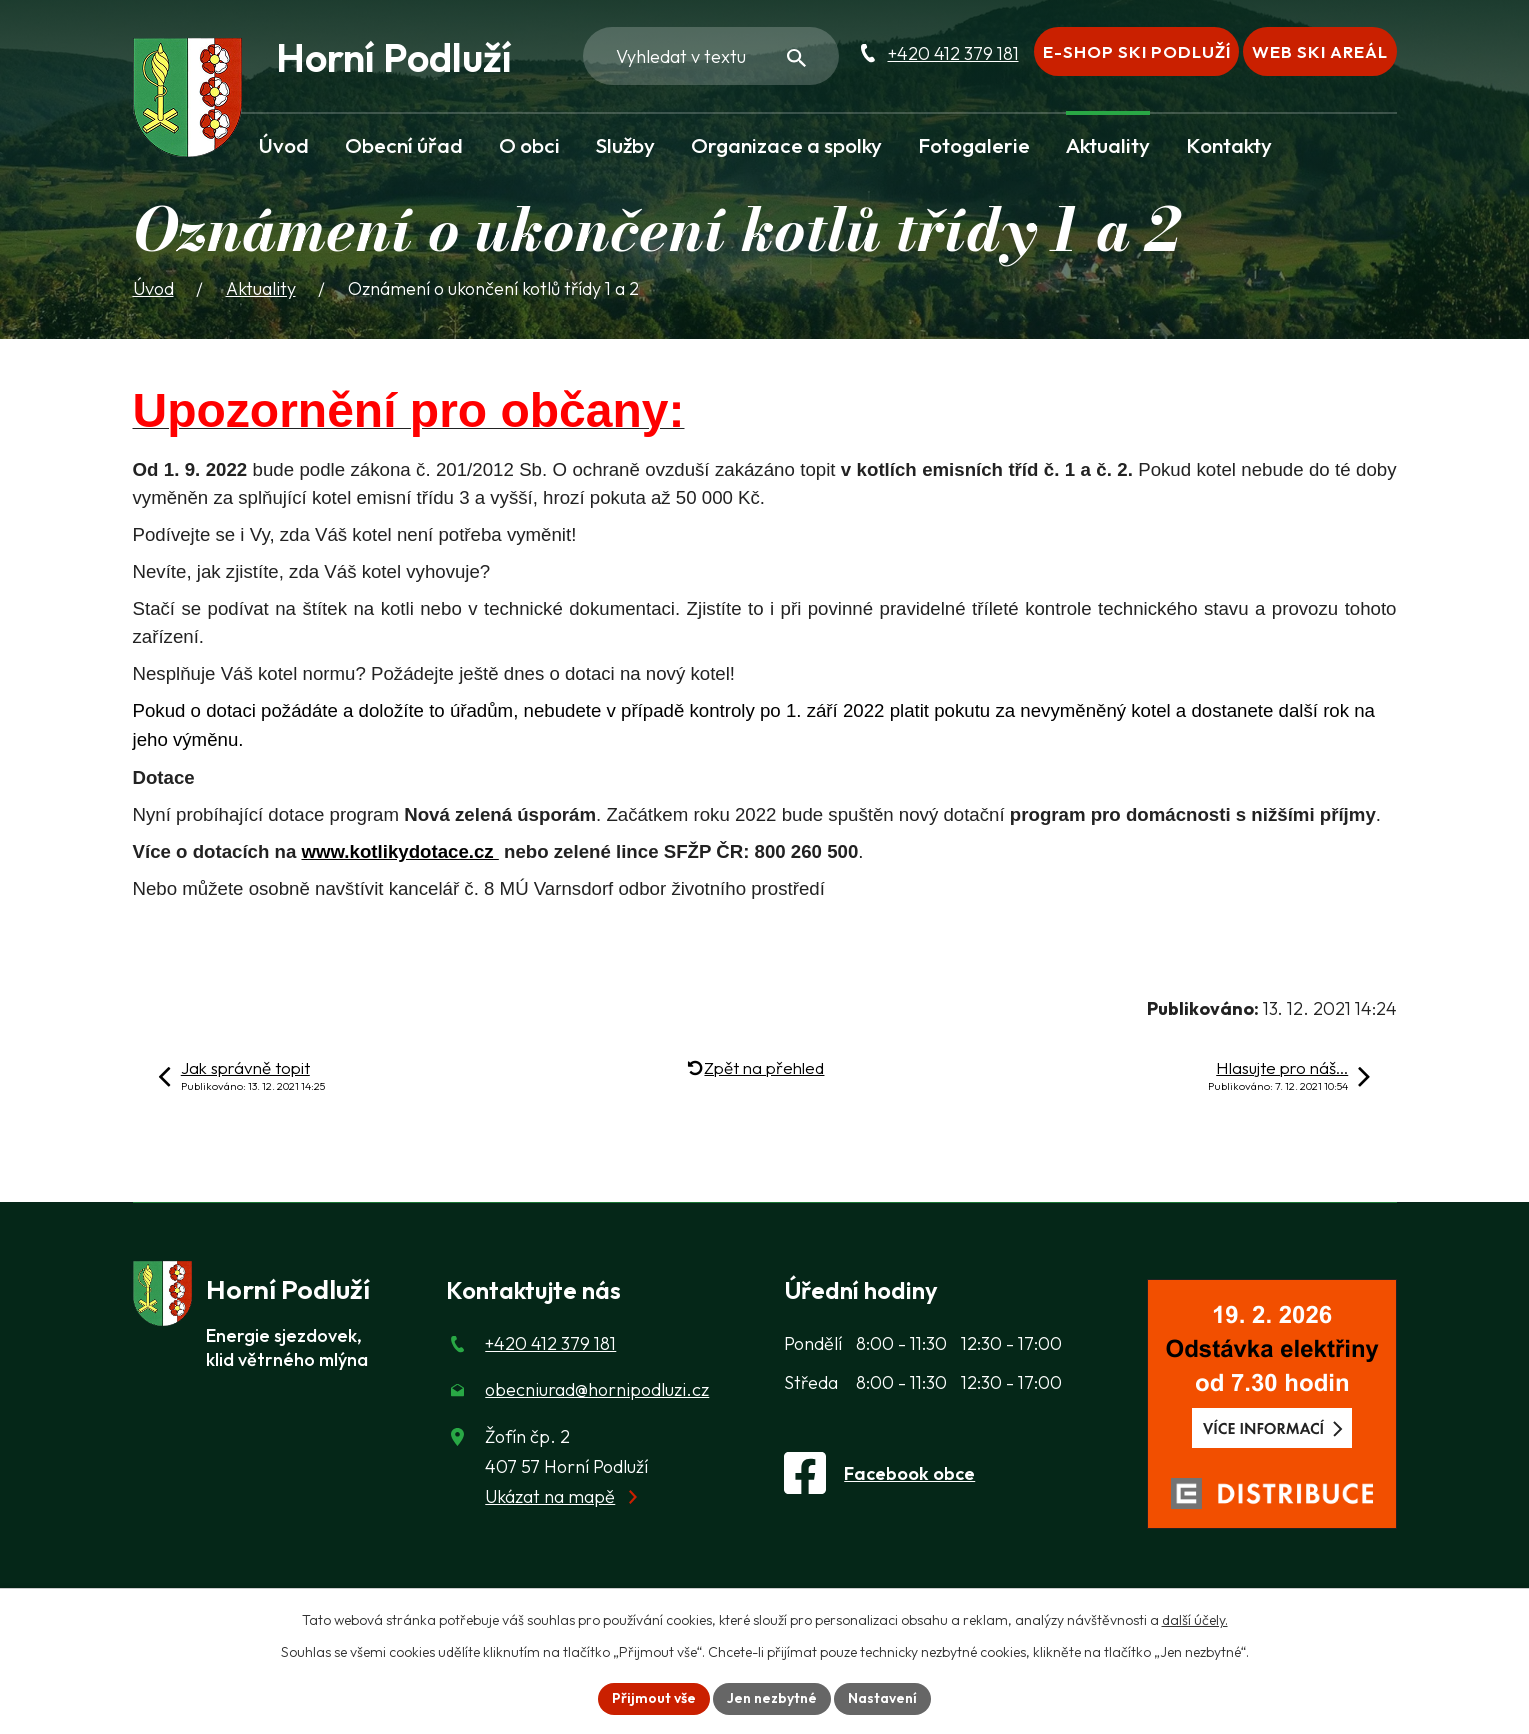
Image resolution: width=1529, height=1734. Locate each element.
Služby (625, 145)
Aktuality (1108, 145)
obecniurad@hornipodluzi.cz (597, 1389)
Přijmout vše (654, 1698)
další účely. (1195, 1620)
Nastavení (882, 1698)
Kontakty (1229, 145)
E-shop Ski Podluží (1137, 51)
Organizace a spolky (786, 145)
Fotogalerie (974, 145)
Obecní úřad (404, 145)
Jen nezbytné (772, 1698)
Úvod (284, 145)
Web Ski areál (1320, 51)
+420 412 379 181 (953, 53)
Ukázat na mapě (550, 1496)
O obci (529, 145)
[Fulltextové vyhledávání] (711, 56)
